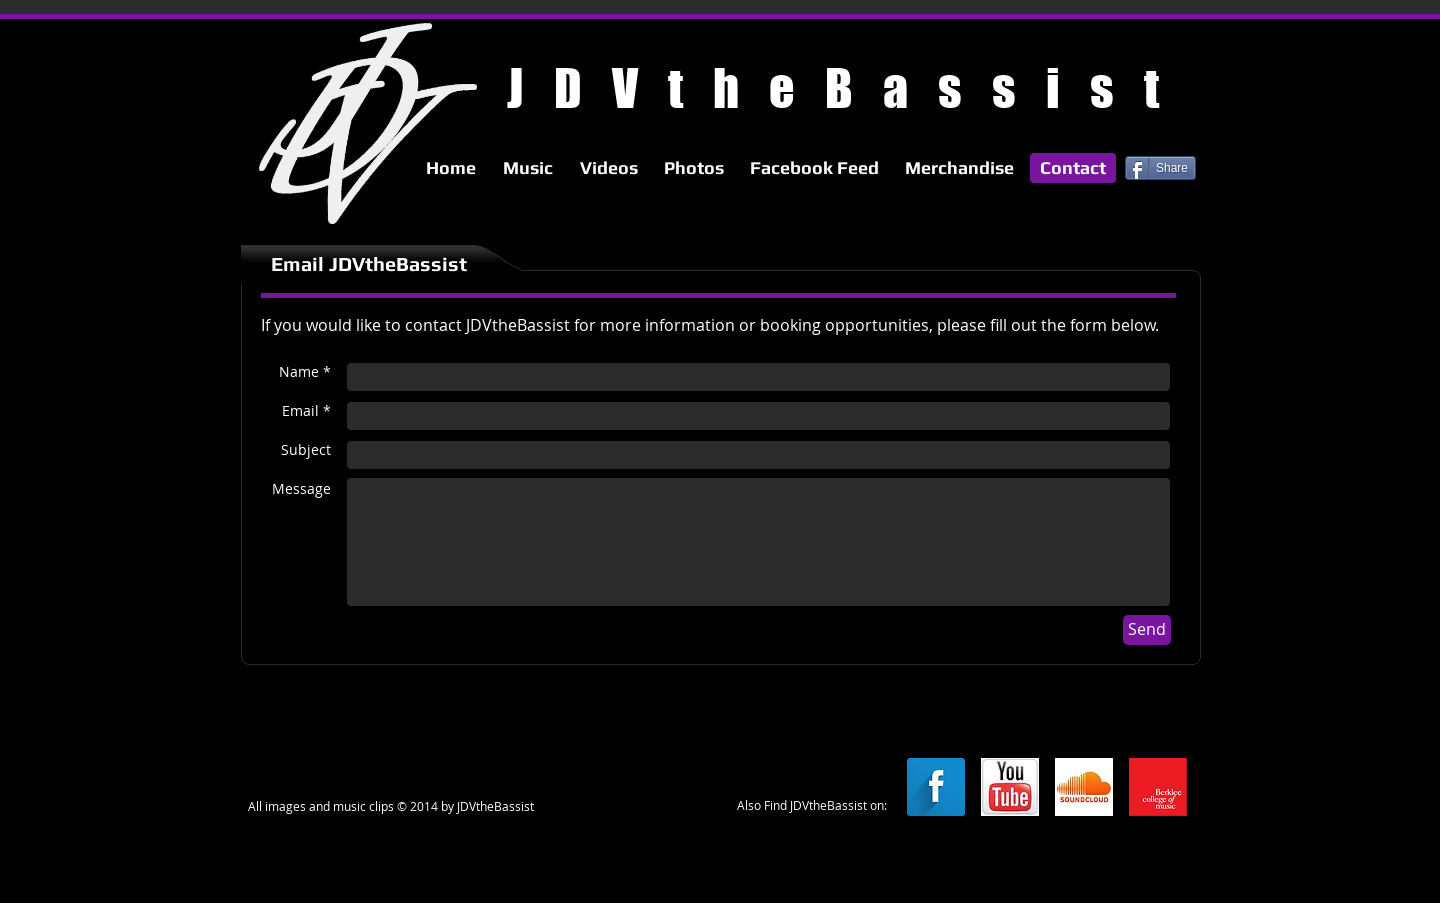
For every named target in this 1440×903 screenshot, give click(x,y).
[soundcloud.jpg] (1084, 787)
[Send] (1147, 630)
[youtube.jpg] (1010, 787)
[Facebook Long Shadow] (936, 787)
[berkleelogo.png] (1158, 787)
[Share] (1160, 168)
